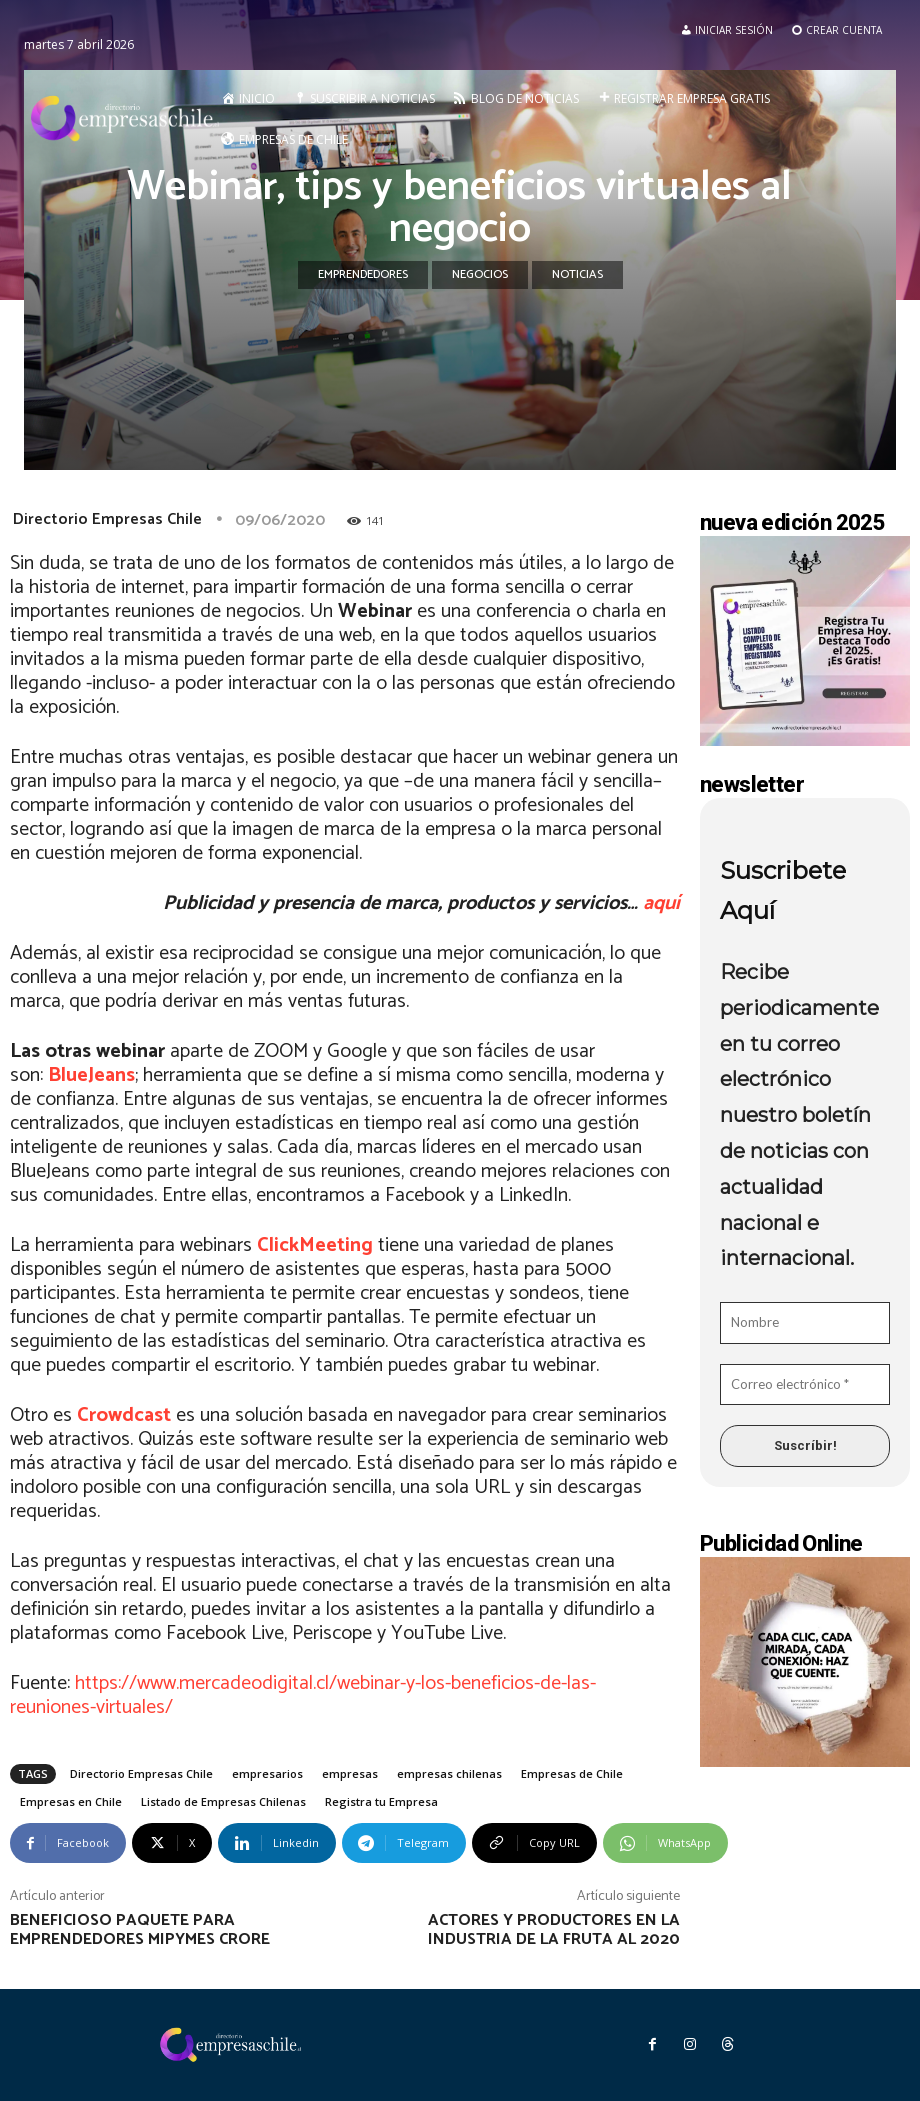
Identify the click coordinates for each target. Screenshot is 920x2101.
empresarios (267, 1773)
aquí (661, 903)
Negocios (480, 275)
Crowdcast (124, 1415)
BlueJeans (91, 1075)
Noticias (577, 275)
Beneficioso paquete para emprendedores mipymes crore (140, 1930)
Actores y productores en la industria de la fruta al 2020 (554, 1930)
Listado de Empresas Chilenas (223, 1801)
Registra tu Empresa (381, 1801)
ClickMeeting (315, 1245)
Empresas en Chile (71, 1801)
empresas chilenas (449, 1773)
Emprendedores (363, 275)
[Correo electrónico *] (805, 1385)
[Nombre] (805, 1323)
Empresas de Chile (572, 1773)
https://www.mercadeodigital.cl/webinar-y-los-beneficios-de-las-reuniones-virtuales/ (303, 1695)
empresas (350, 1773)
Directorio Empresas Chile (107, 519)
